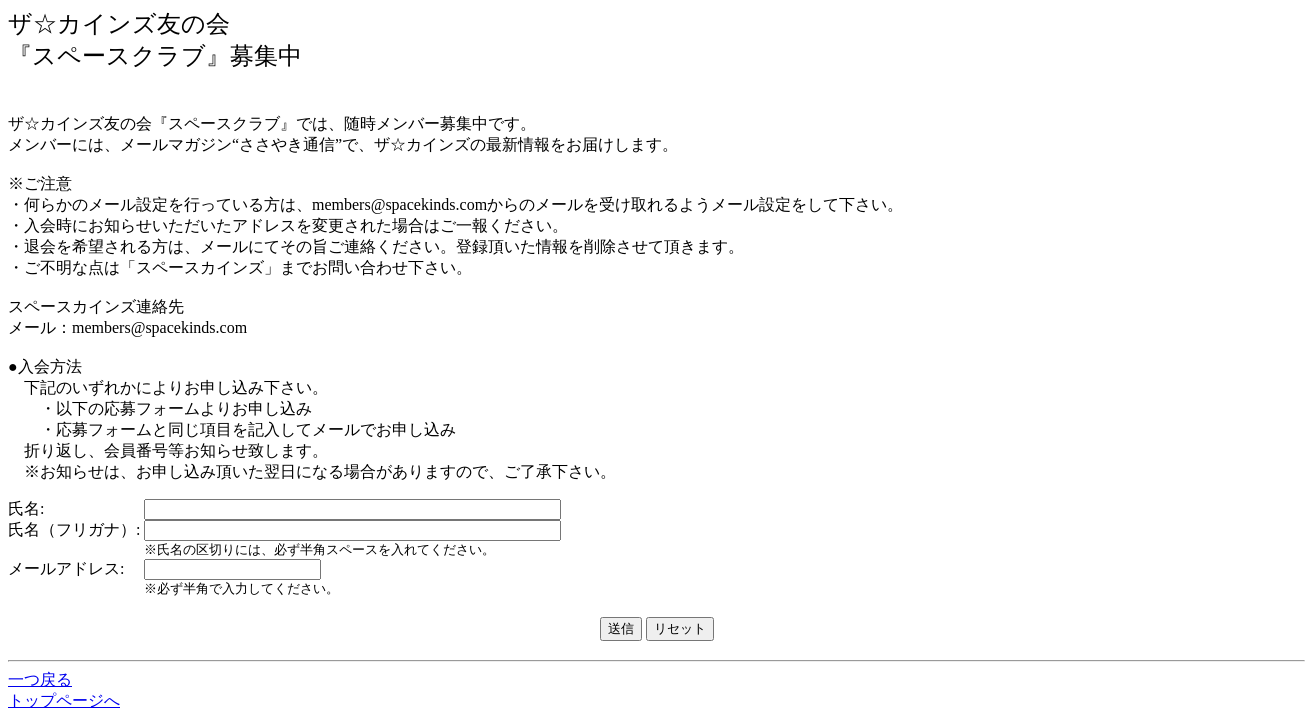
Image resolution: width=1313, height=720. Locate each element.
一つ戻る (40, 679)
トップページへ (64, 700)
